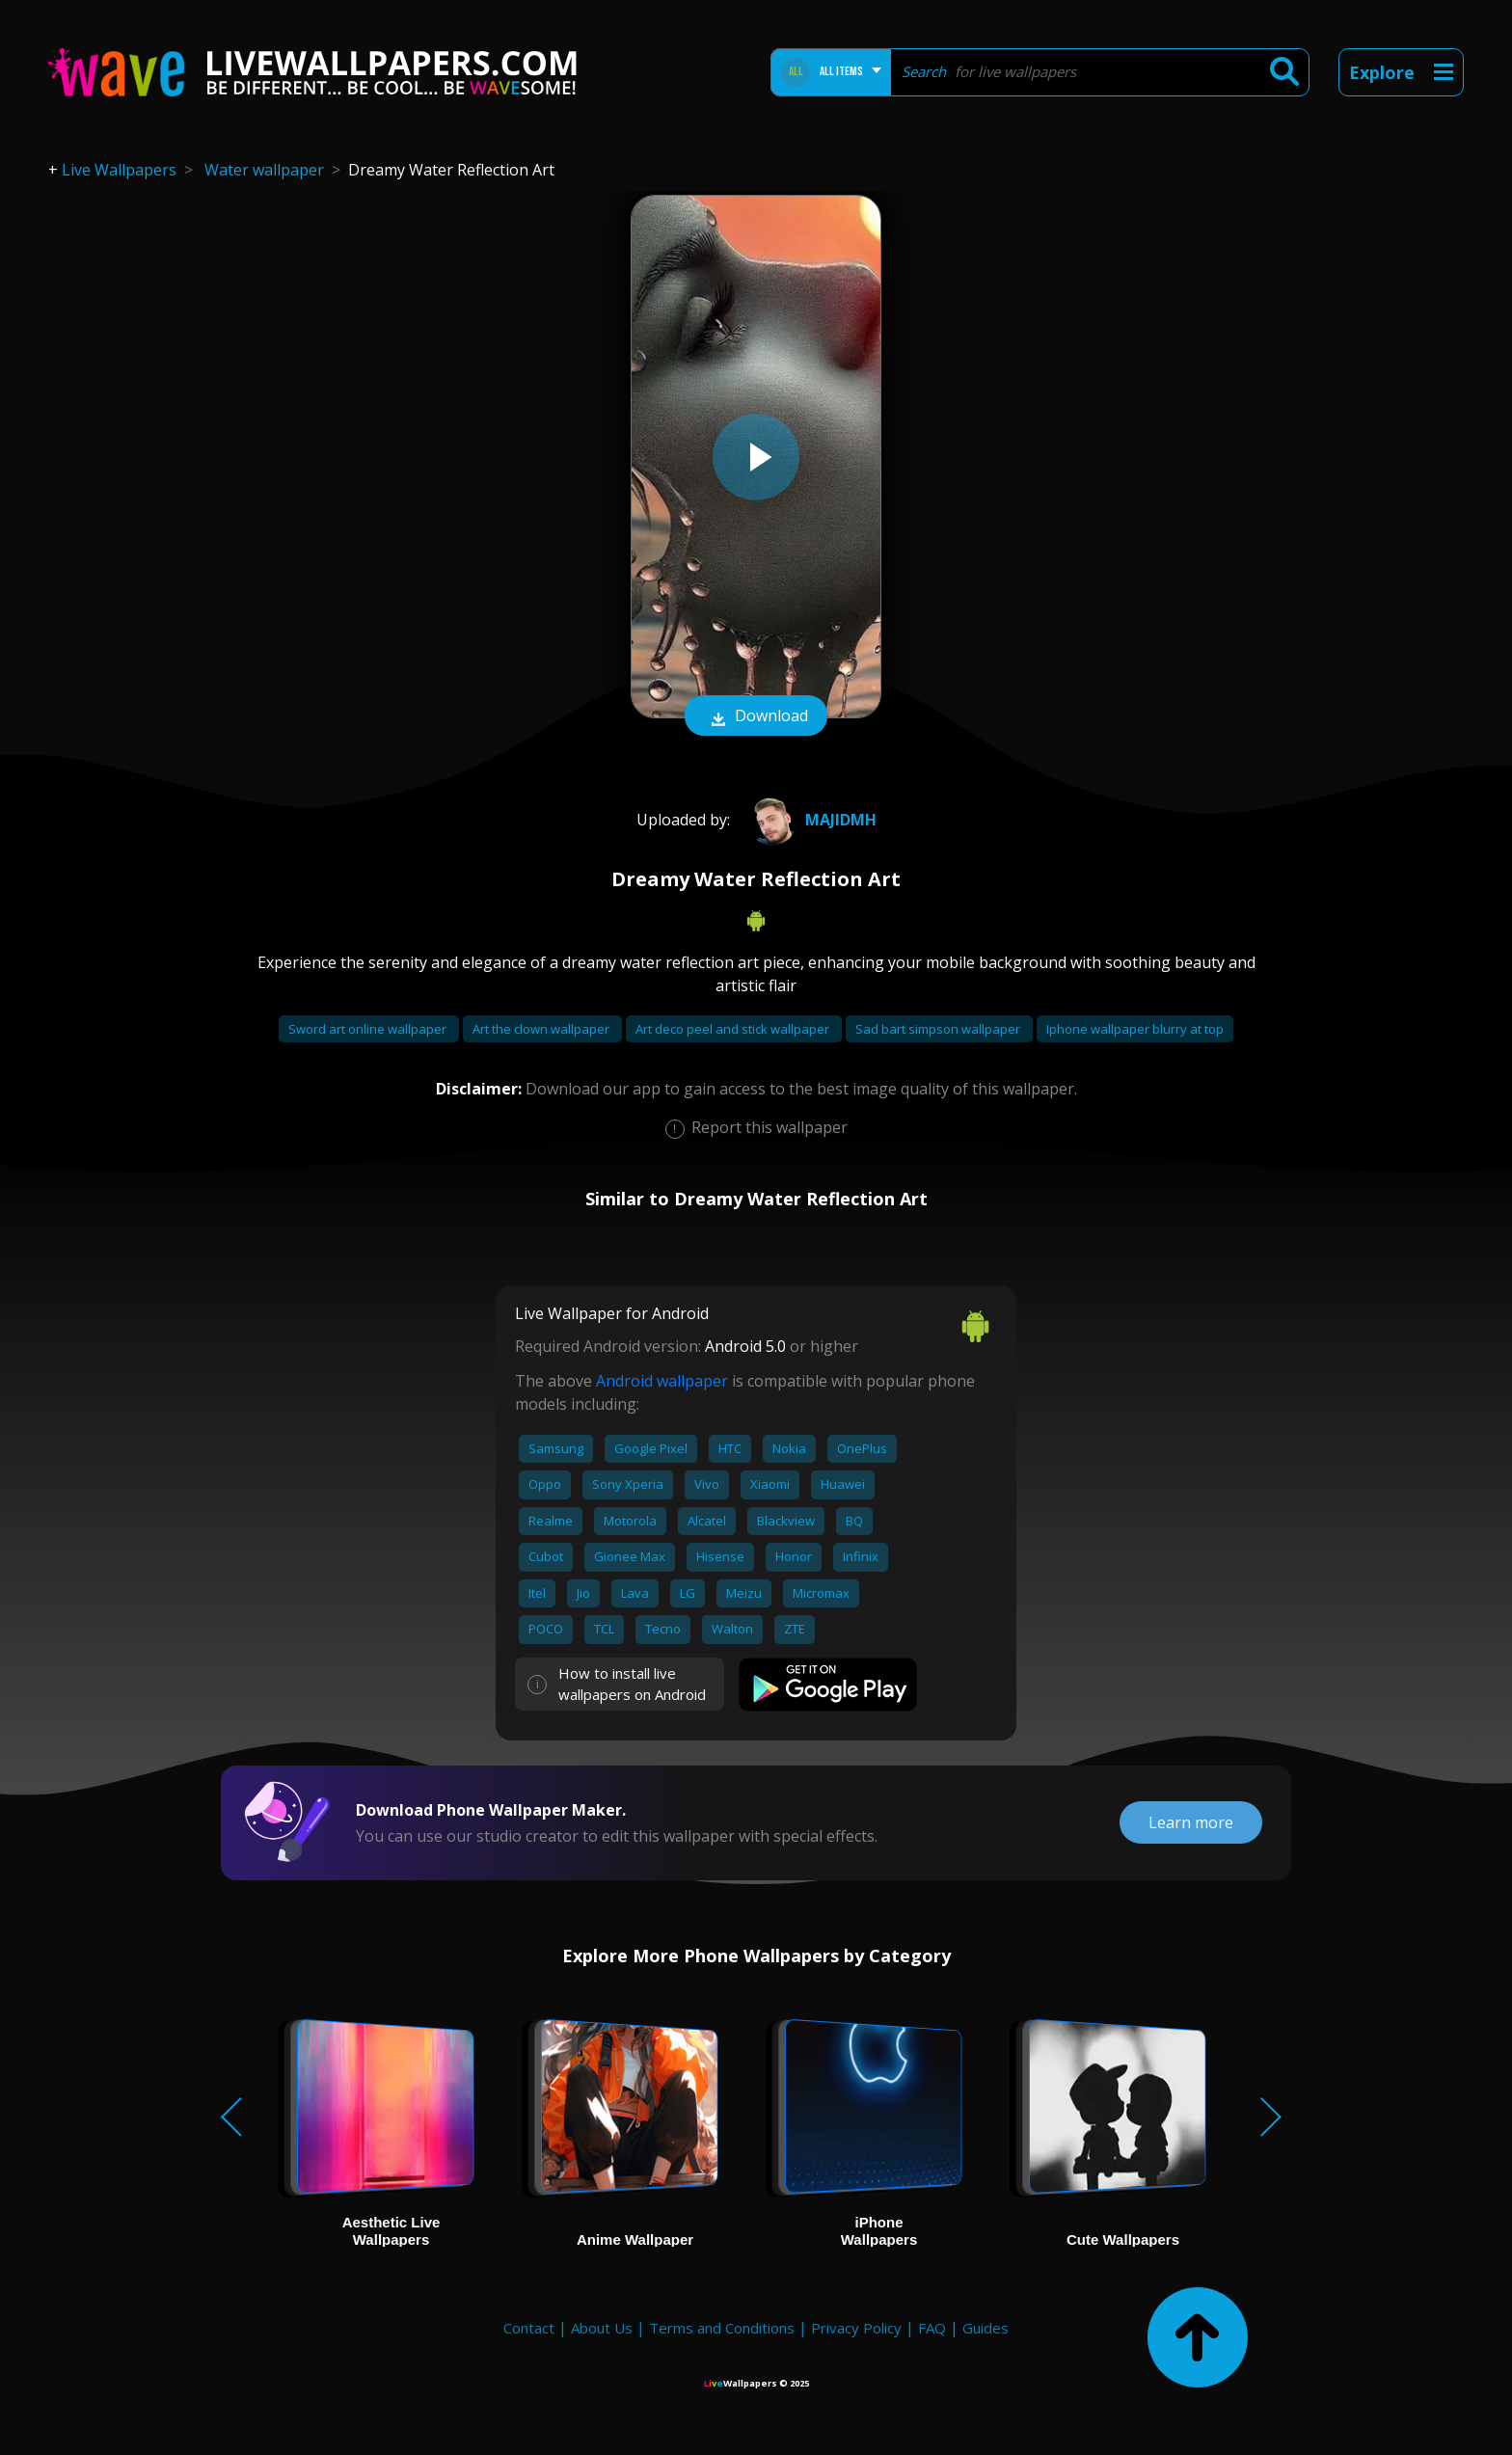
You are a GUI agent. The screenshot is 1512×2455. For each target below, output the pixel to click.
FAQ (932, 2327)
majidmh (810, 819)
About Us (602, 2327)
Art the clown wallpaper (542, 1029)
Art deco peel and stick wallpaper (733, 1029)
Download (756, 717)
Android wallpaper (662, 1380)
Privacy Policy (856, 2327)
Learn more (1190, 1822)
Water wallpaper (264, 169)
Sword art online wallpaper (368, 1029)
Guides (985, 2327)
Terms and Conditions (722, 2327)
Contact (528, 2327)
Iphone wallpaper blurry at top (1135, 1029)
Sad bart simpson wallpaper (939, 1029)
